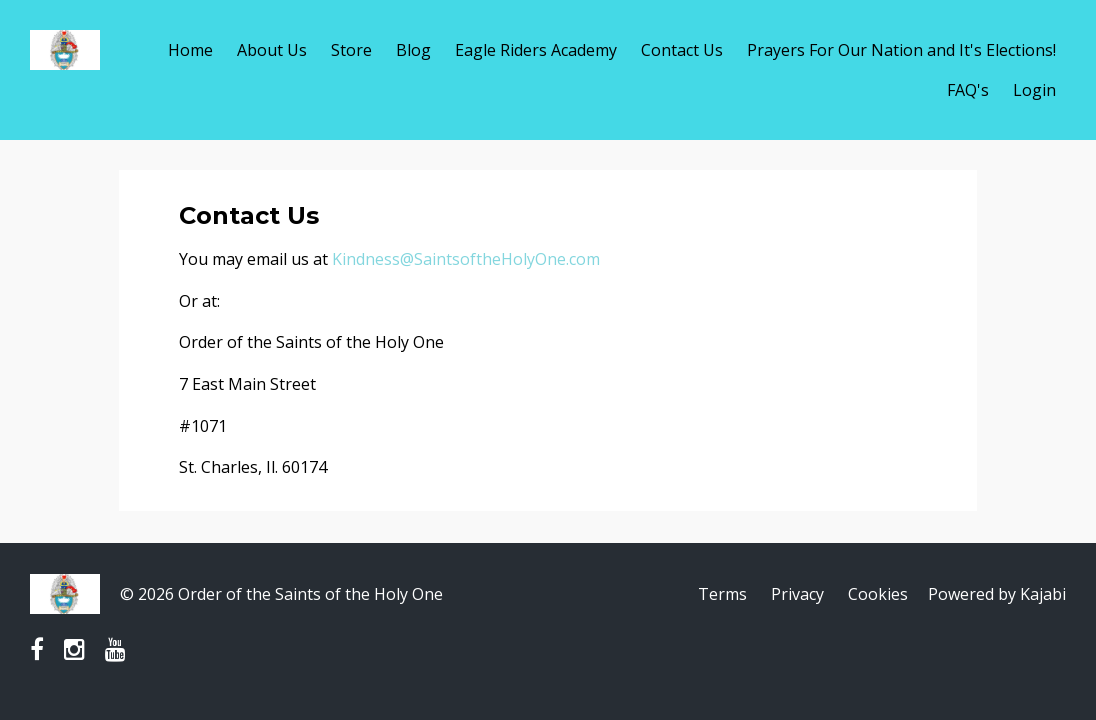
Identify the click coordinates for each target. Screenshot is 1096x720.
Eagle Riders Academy (536, 50)
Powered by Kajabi (997, 594)
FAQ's (968, 90)
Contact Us (682, 50)
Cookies (878, 594)
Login (1034, 90)
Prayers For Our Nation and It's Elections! (901, 50)
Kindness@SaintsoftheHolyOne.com (466, 259)
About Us (272, 50)
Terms (722, 594)
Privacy (797, 594)
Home (190, 50)
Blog (413, 50)
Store (351, 50)
